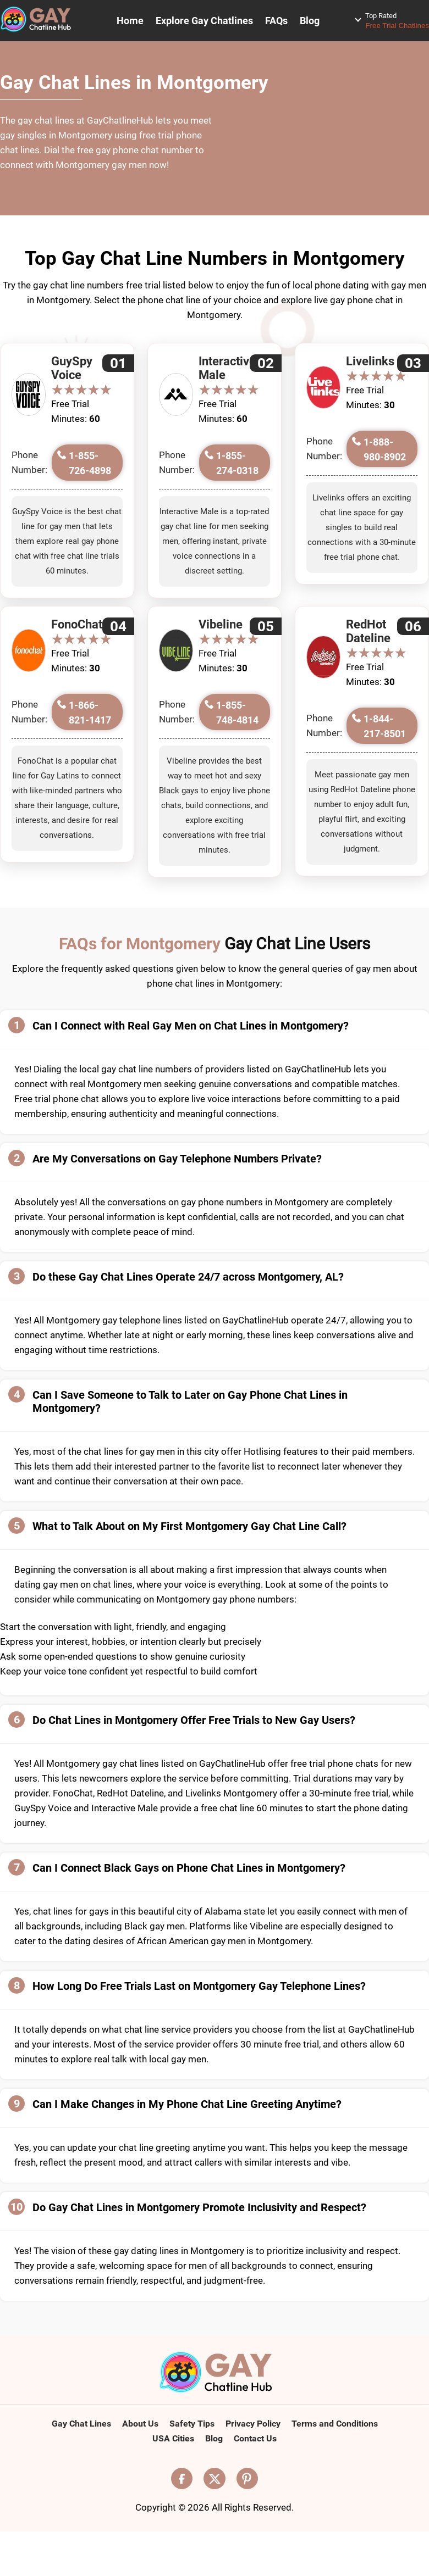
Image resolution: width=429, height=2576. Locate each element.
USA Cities (173, 2438)
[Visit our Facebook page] (182, 2478)
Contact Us (255, 2438)
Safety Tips (192, 2423)
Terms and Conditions (335, 2423)
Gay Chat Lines (81, 2423)
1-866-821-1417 (90, 712)
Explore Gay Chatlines (204, 20)
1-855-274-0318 (238, 463)
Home (130, 20)
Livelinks (370, 361)
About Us (140, 2423)
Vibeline (221, 624)
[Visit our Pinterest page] (247, 2478)
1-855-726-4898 (90, 463)
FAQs (276, 20)
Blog (310, 20)
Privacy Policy (253, 2423)
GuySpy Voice (71, 368)
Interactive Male (227, 368)
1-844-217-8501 (385, 726)
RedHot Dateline (368, 631)
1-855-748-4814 (238, 712)
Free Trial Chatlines (397, 20)
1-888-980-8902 (385, 449)
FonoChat (76, 624)
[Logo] (215, 2373)
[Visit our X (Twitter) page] (215, 2478)
